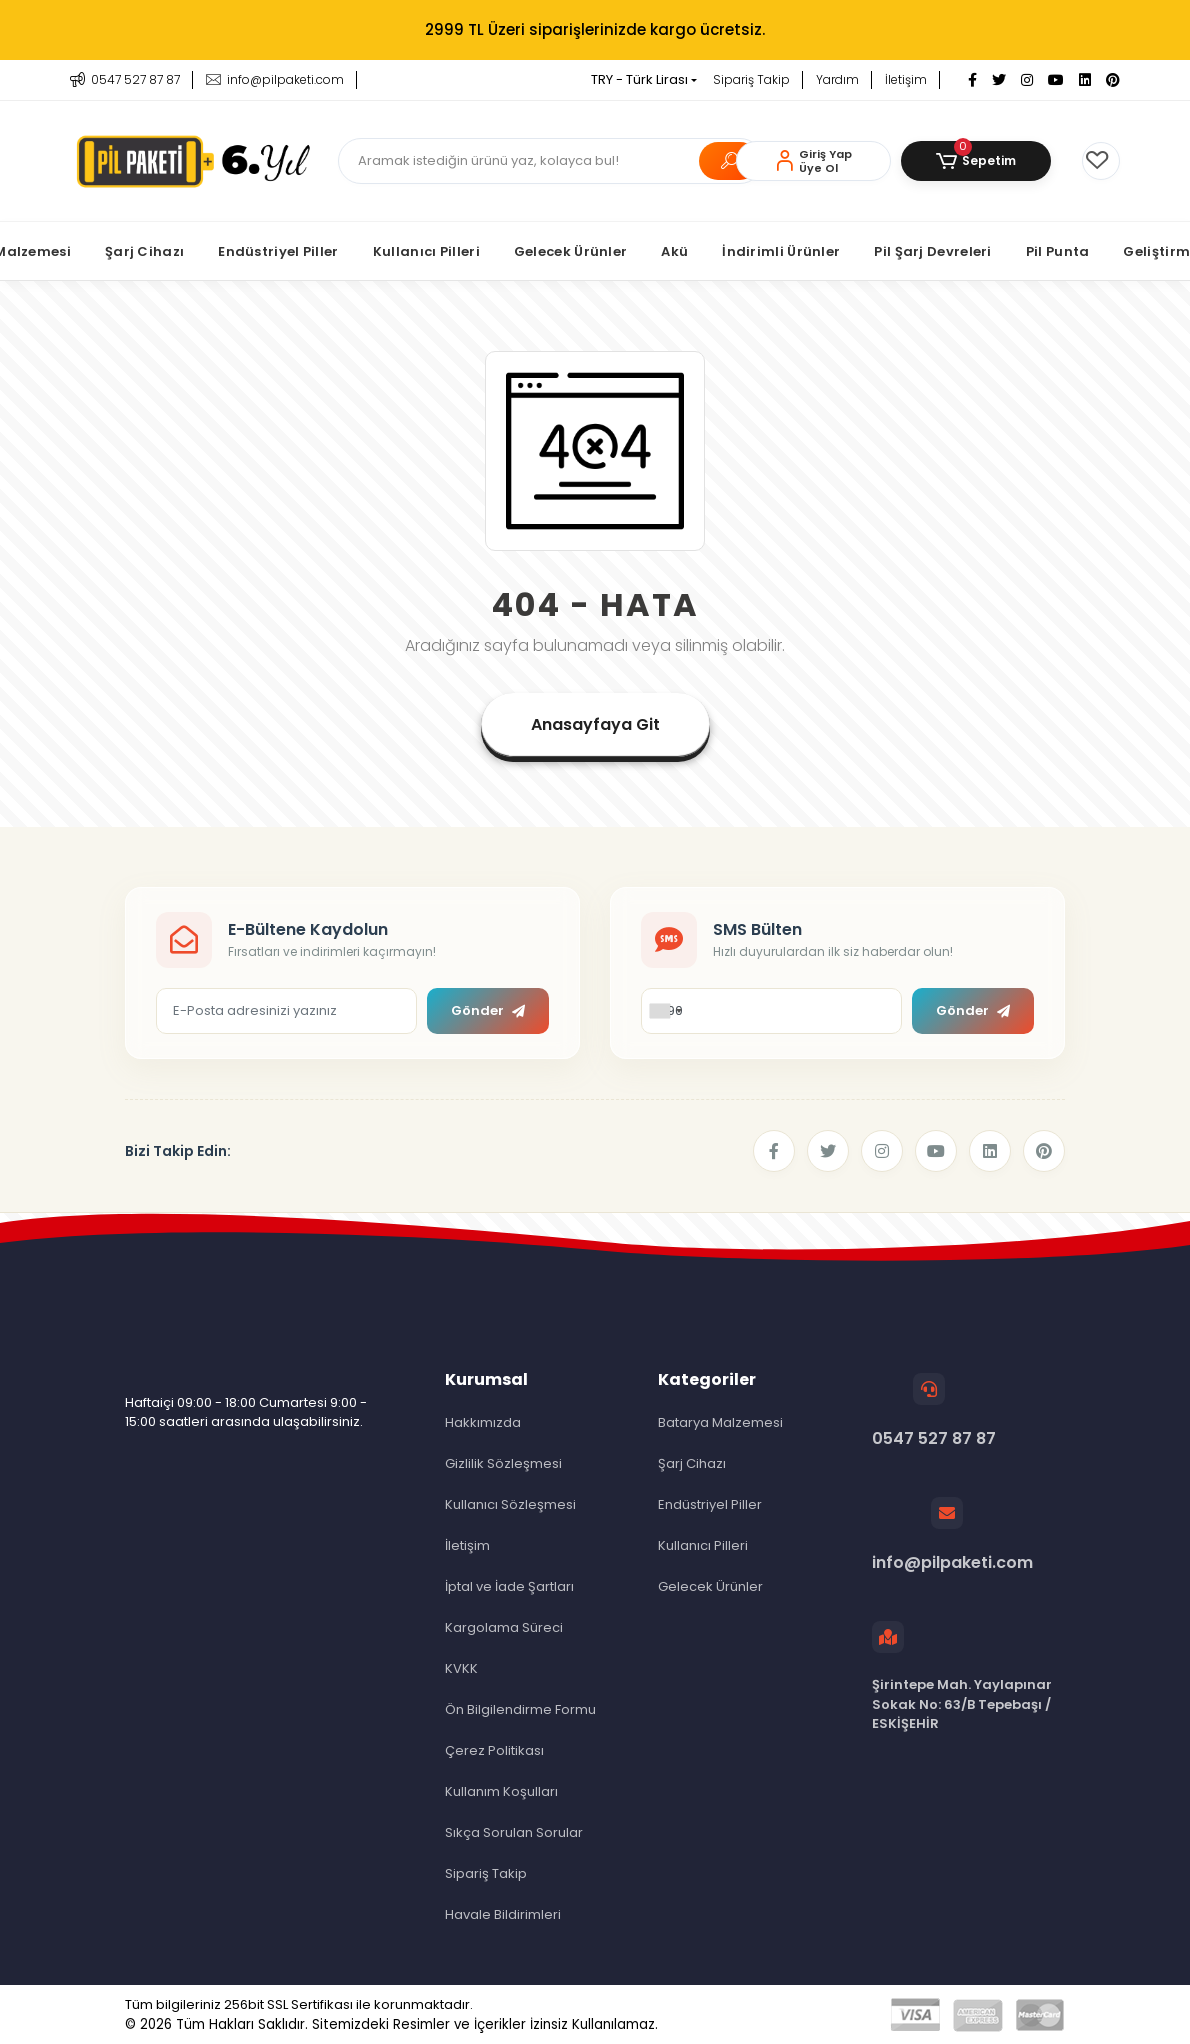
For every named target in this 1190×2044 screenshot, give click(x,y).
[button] (976, 161)
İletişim (906, 79)
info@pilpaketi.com (952, 1535)
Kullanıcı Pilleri (703, 1545)
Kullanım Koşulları (501, 1791)
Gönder (488, 1010)
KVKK (461, 1668)
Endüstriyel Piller (710, 1504)
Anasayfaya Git (595, 724)
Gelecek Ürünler (710, 1586)
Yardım (837, 79)
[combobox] (665, 1011)
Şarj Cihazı (692, 1463)
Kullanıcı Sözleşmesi (510, 1504)
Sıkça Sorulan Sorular (514, 1832)
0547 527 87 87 (934, 1411)
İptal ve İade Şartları (509, 1586)
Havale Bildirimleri (503, 1914)
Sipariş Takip (751, 79)
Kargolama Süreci (504, 1627)
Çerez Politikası (494, 1750)
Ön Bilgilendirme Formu (520, 1709)
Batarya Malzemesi (720, 1422)
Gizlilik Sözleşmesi (503, 1463)
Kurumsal (486, 1379)
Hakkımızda (483, 1422)
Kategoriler (707, 1379)
